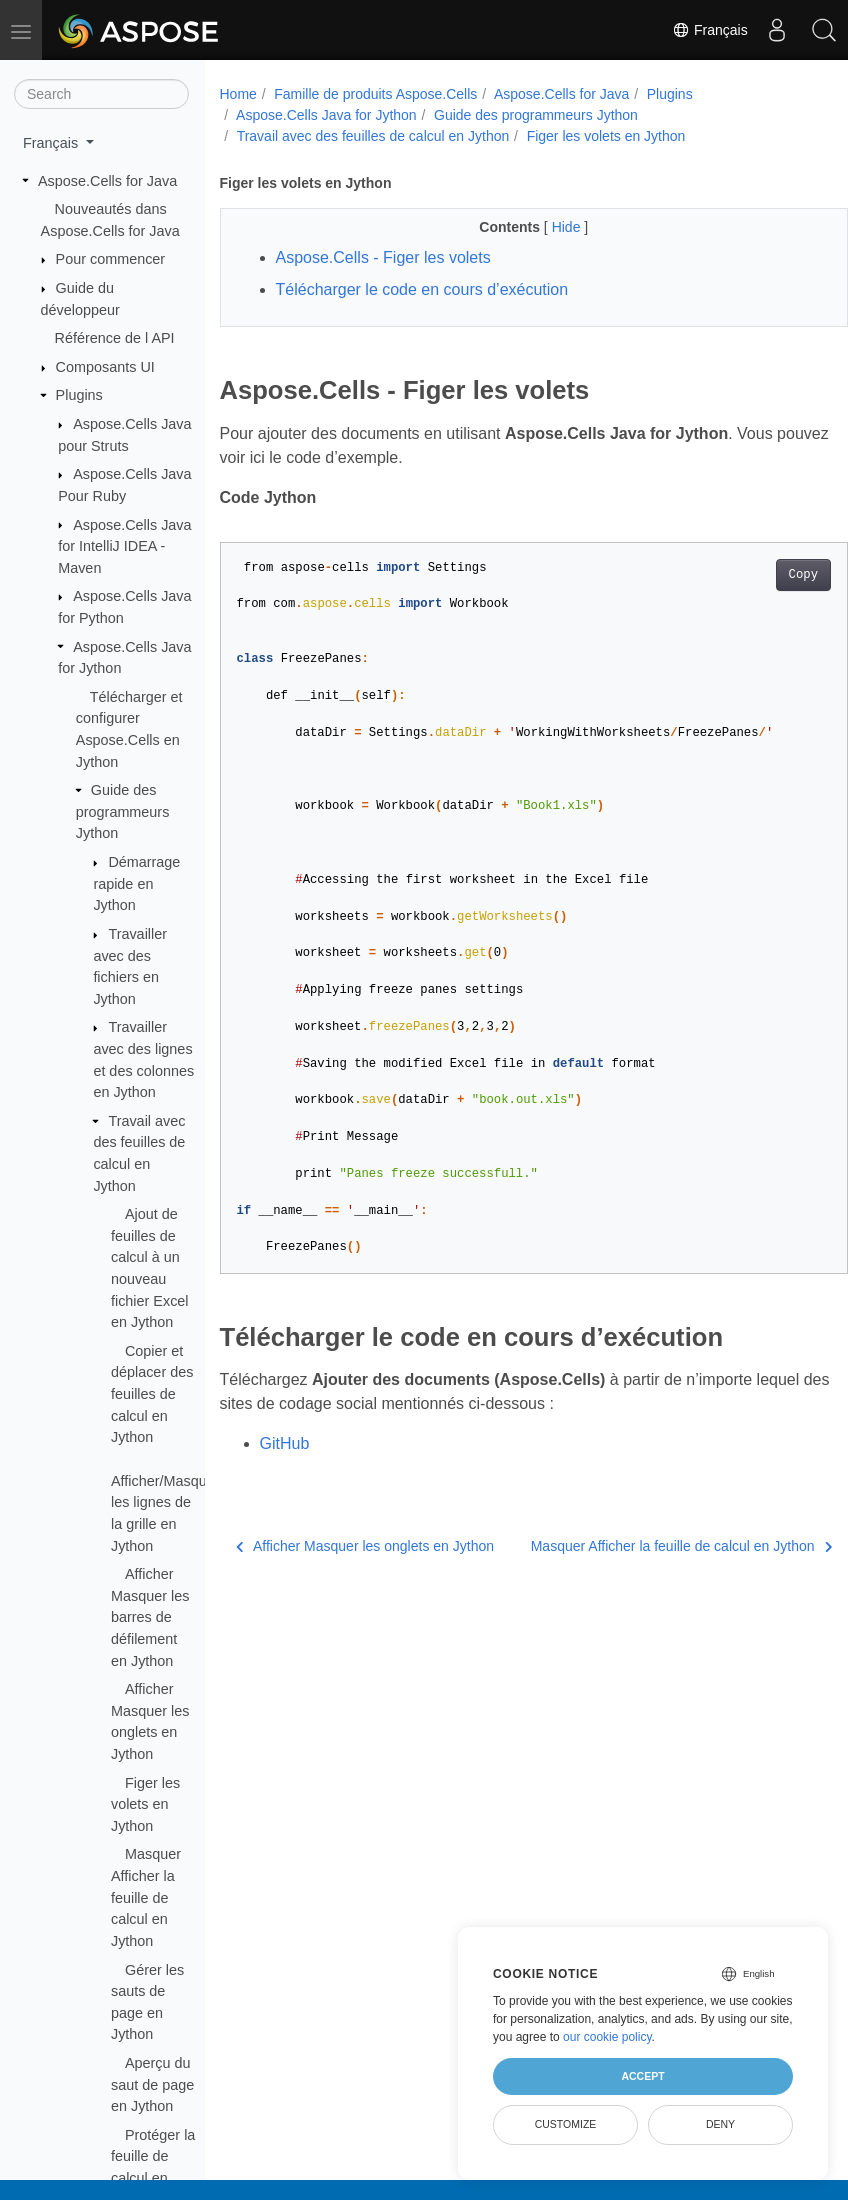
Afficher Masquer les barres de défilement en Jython (150, 1617)
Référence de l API (115, 338)
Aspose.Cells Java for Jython (326, 115)
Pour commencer (111, 259)
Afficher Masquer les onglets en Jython (342, 1556)
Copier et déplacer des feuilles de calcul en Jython (152, 1394)
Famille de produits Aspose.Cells (375, 94)
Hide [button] (545, 227)
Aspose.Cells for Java (107, 181)
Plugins (79, 395)
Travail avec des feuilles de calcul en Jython (373, 136)
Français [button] (52, 143)
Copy (758, 575)
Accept (642, 2076)
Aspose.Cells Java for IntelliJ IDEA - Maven (124, 546)
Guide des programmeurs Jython (123, 811)
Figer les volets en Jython (145, 1804)
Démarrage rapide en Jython (136, 883)
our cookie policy (607, 2037)
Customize (566, 2124)
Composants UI (105, 367)
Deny (720, 2124)
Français (705, 30)
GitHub (285, 1443)
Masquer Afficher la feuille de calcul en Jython (146, 1897)
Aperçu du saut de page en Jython (152, 2084)
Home (238, 94)
